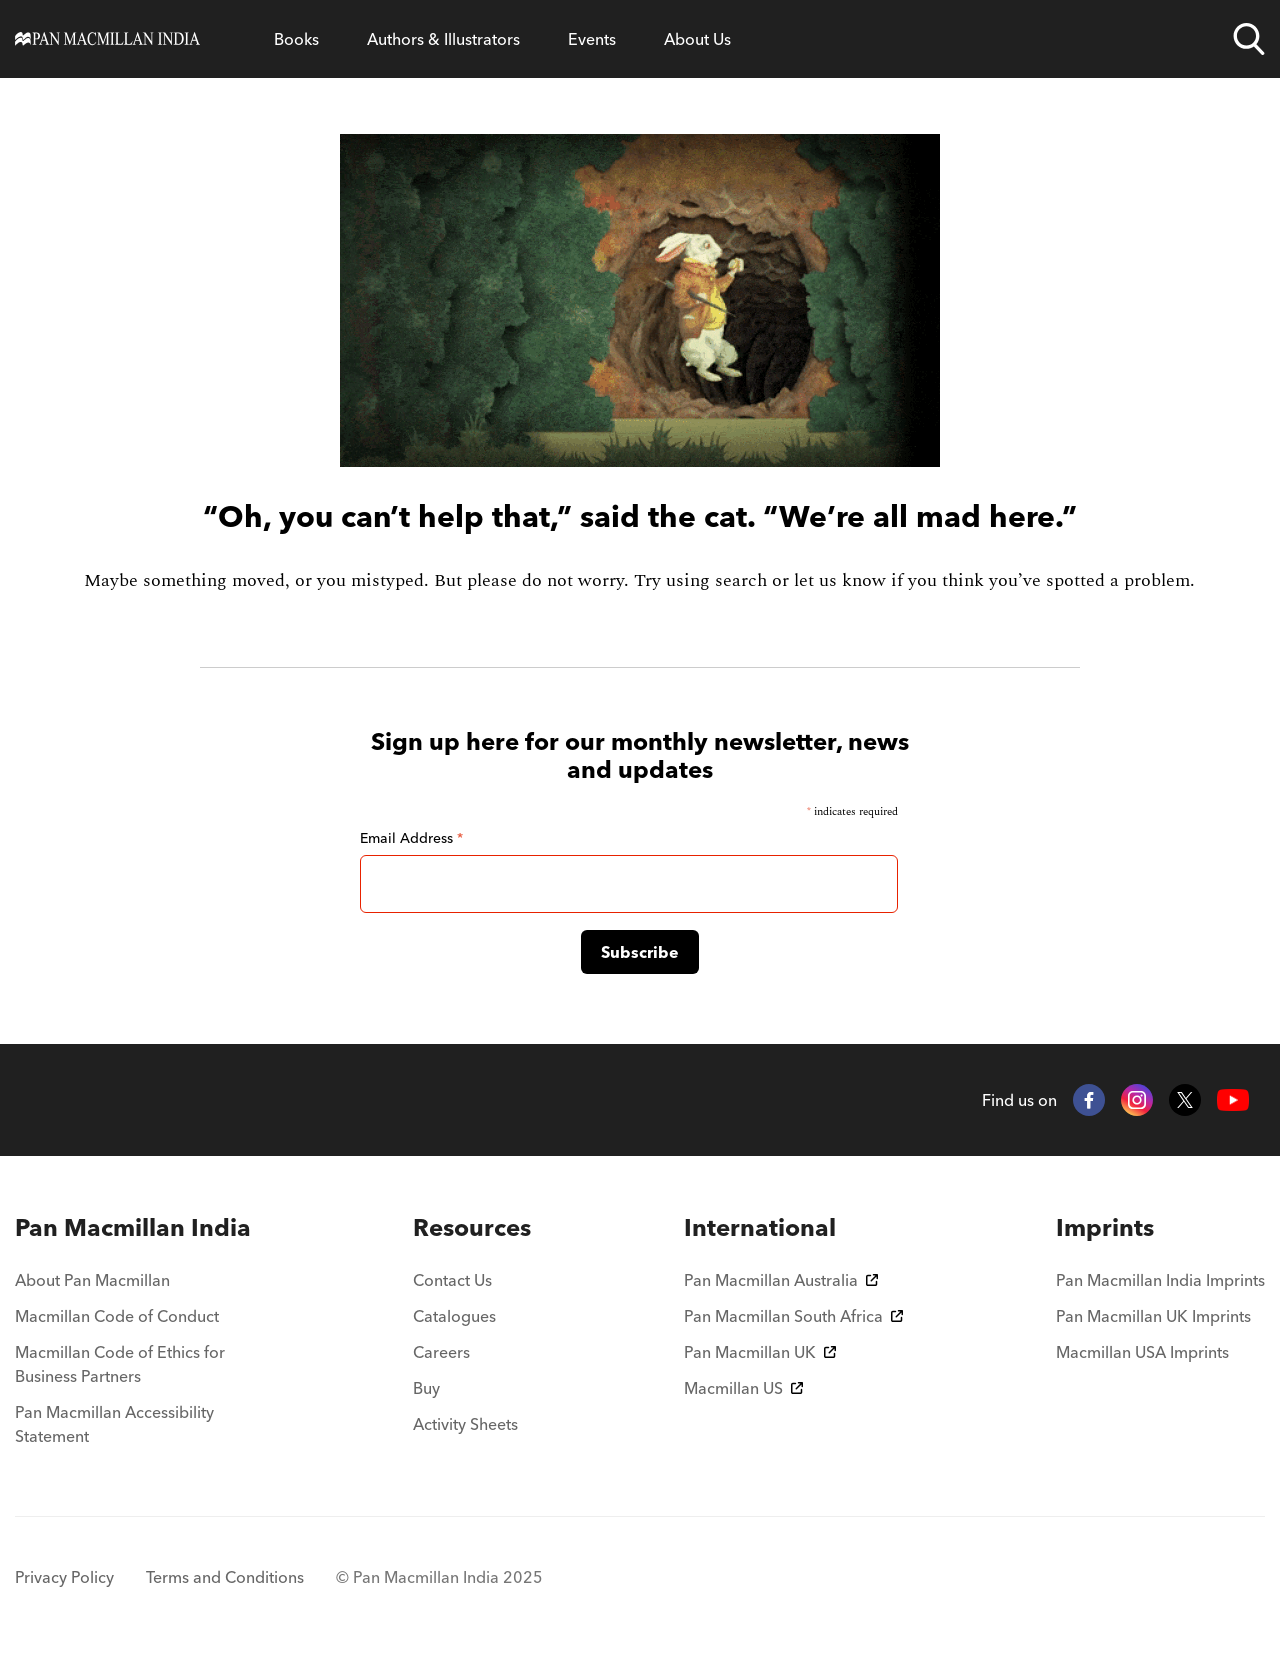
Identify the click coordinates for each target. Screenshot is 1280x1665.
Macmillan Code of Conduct (117, 1316)
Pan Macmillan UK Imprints (1153, 1316)
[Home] (107, 39)
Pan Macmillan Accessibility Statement (114, 1424)
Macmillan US (743, 1388)
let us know (840, 580)
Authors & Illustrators (443, 39)
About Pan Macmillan (92, 1280)
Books (296, 39)
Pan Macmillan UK (760, 1352)
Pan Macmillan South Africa (793, 1316)
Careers (441, 1352)
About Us (697, 39)
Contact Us (452, 1280)
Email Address (411, 838)
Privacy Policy (64, 1577)
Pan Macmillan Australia (781, 1280)
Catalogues (454, 1316)
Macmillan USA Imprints (1142, 1352)
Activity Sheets (465, 1424)
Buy (426, 1388)
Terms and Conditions (225, 1577)
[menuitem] (137, 1228)
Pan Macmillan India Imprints (1160, 1280)
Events (592, 39)
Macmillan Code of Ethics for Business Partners (120, 1364)
